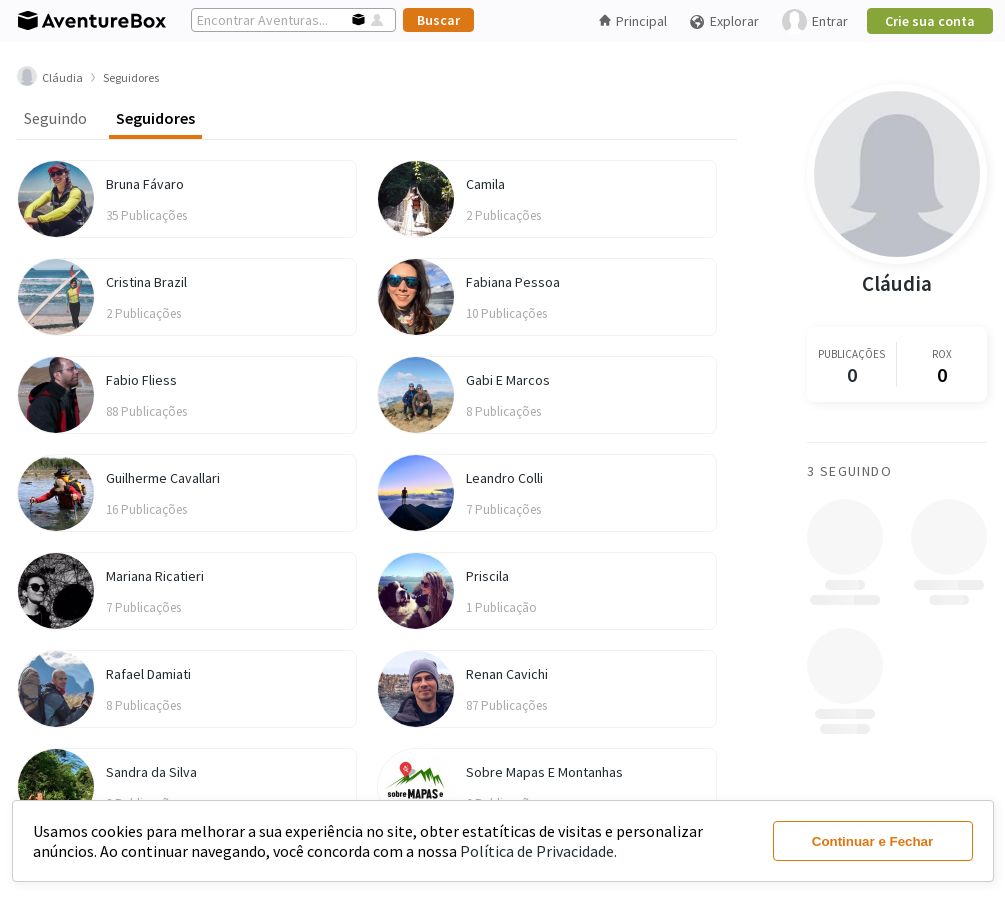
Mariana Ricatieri (155, 576)
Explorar (724, 21)
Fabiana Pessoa (513, 282)
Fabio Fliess (141, 380)
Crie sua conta (930, 21)
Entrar (815, 21)
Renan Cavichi (507, 674)
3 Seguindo (849, 471)
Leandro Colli (504, 478)
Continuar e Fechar (872, 841)
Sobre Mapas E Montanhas (544, 772)
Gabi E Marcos (508, 380)
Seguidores (155, 118)
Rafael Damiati (148, 674)
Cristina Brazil (146, 282)
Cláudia (897, 283)
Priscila (487, 576)
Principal (633, 21)
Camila (485, 184)
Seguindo (55, 118)
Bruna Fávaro (145, 184)
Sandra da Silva (151, 772)
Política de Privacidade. (538, 851)
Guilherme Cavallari (163, 478)
